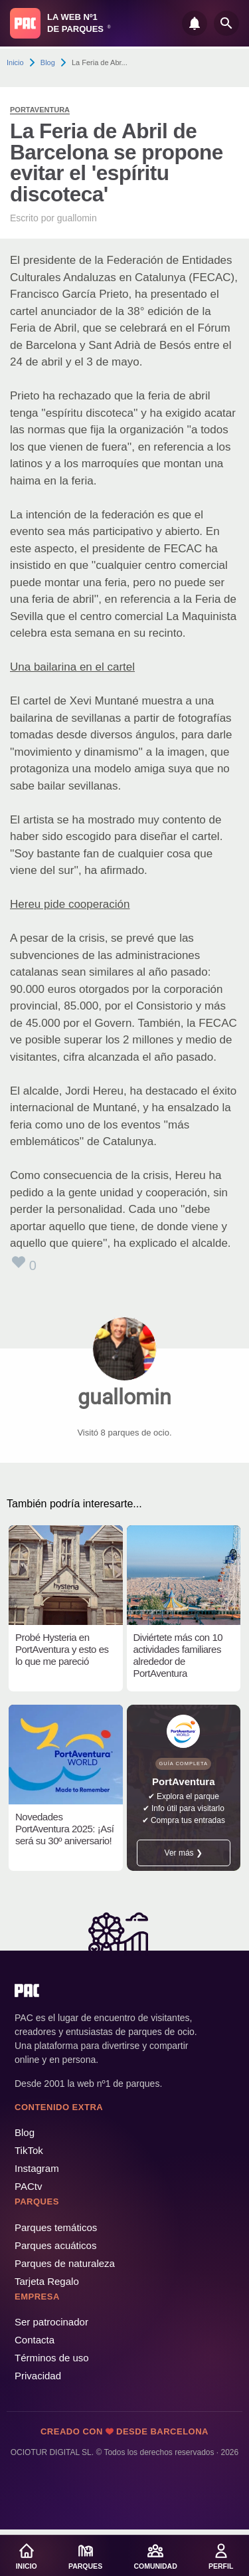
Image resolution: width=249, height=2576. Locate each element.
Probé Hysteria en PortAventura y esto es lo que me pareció (61, 1649)
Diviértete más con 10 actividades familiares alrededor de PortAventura (178, 1655)
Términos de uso (52, 2357)
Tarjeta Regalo (47, 2281)
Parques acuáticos (55, 2245)
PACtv (28, 2186)
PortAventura (40, 110)
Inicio (15, 62)
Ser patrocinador (51, 2321)
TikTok (29, 2150)
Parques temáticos (56, 2227)
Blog (48, 62)
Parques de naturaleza (65, 2263)
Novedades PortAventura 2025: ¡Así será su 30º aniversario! (64, 1828)
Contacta (34, 2339)
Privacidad (38, 2375)
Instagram (37, 2168)
